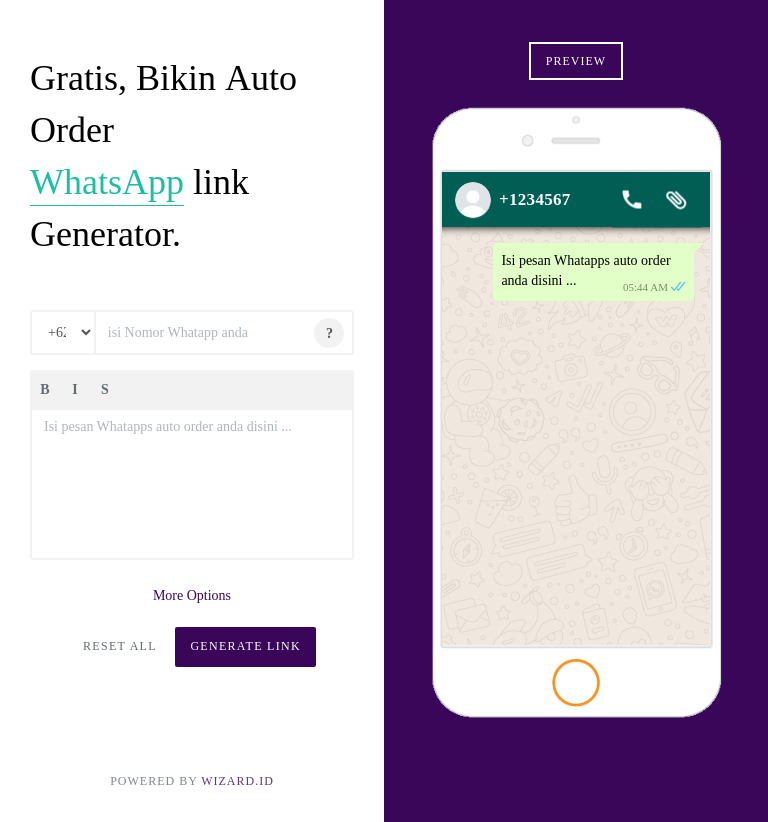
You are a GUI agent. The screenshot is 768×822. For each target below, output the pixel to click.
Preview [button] (576, 61)
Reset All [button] (120, 646)
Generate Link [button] (245, 646)
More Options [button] (192, 595)
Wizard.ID (237, 781)
